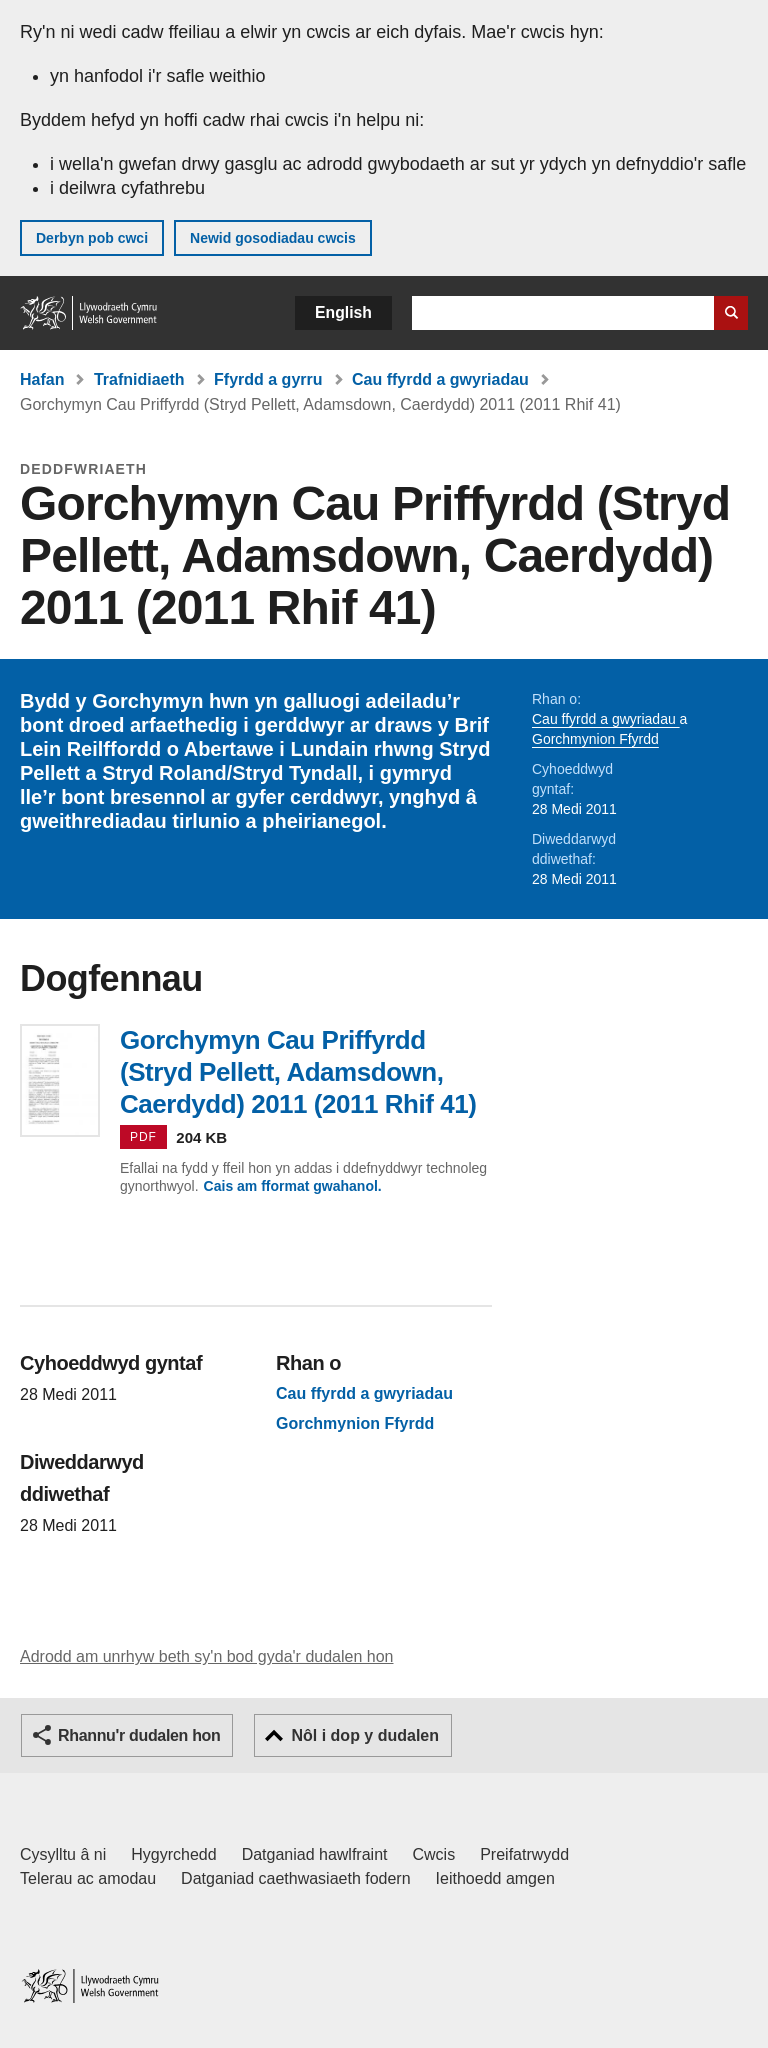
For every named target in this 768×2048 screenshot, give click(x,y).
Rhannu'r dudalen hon (139, 1735)
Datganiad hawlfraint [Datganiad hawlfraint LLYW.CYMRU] (315, 1854)
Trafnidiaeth (139, 379)
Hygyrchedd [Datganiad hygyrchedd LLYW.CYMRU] (173, 1854)
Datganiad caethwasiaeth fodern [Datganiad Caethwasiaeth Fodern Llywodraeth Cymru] (296, 1878)
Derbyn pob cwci (92, 238)
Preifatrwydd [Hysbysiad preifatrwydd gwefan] (524, 1854)
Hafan (42, 379)
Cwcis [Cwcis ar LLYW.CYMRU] (434, 1854)
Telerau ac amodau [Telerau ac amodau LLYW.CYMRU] (88, 1878)
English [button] (343, 312)
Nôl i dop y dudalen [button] (365, 1735)
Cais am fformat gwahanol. (293, 1186)
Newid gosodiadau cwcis (273, 238)
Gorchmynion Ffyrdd (595, 739)
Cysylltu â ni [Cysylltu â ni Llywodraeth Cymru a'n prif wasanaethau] (63, 1854)
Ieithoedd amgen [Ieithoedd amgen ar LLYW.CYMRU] (495, 1878)
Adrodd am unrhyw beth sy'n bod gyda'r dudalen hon (206, 1656)
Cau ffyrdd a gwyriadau (440, 379)
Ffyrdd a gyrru (268, 379)
